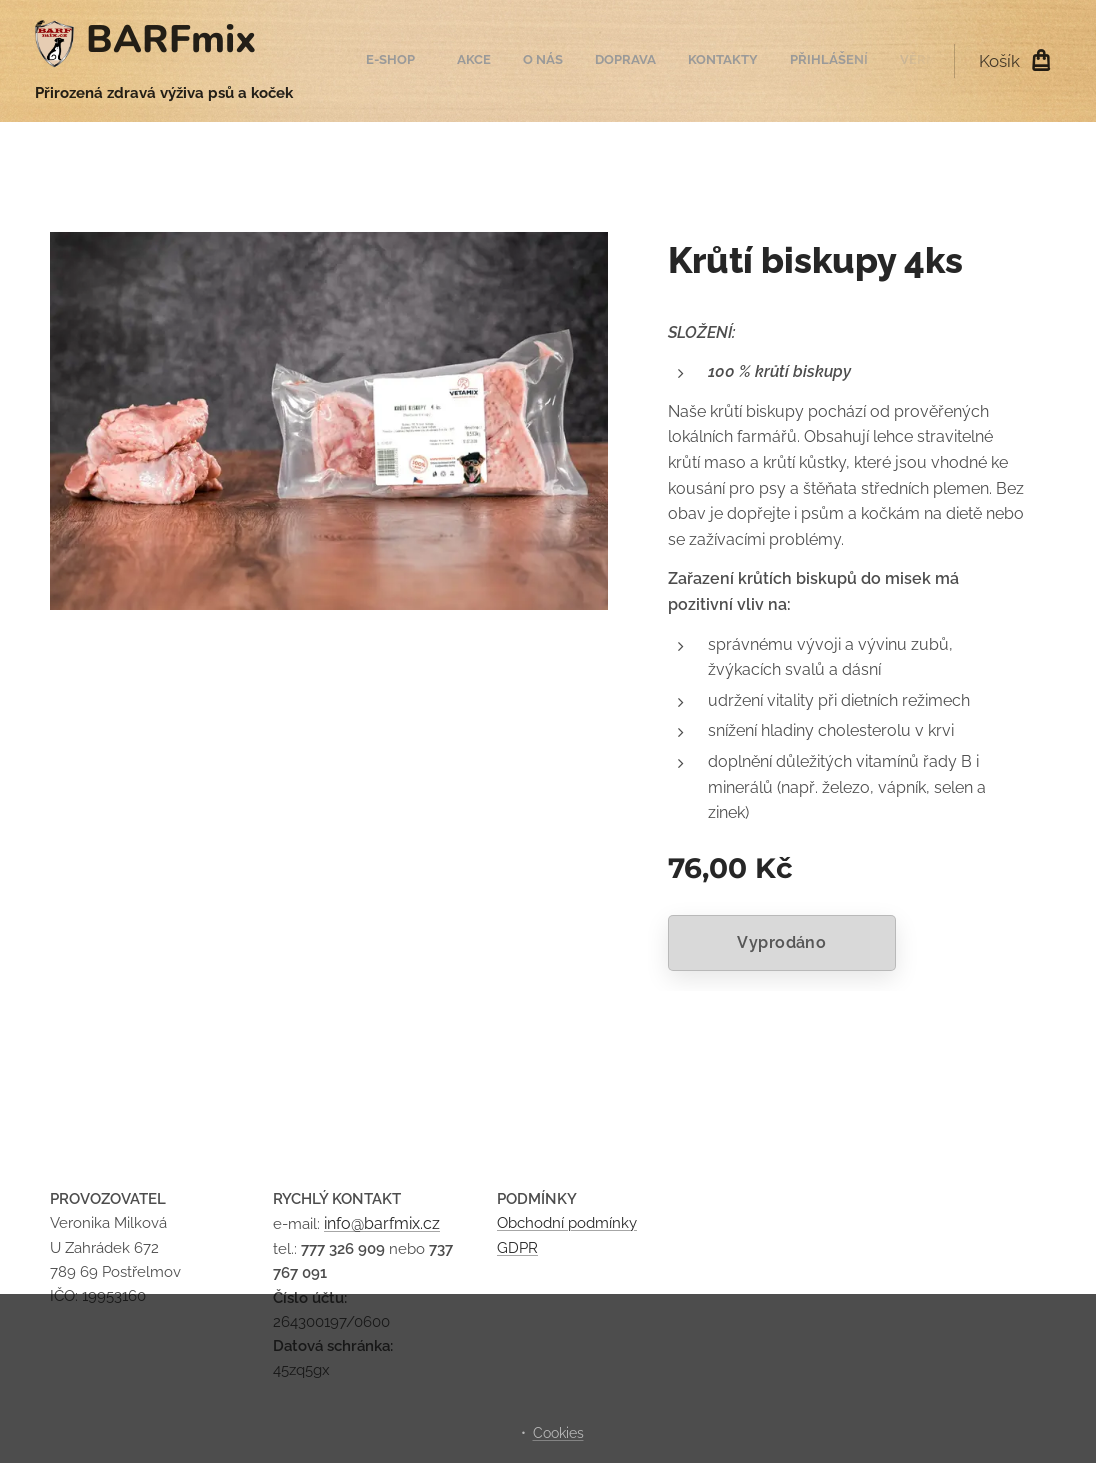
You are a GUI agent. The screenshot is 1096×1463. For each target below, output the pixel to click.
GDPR (517, 1248)
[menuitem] (726, 61)
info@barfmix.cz (382, 1224)
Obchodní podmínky (567, 1224)
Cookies (558, 1433)
